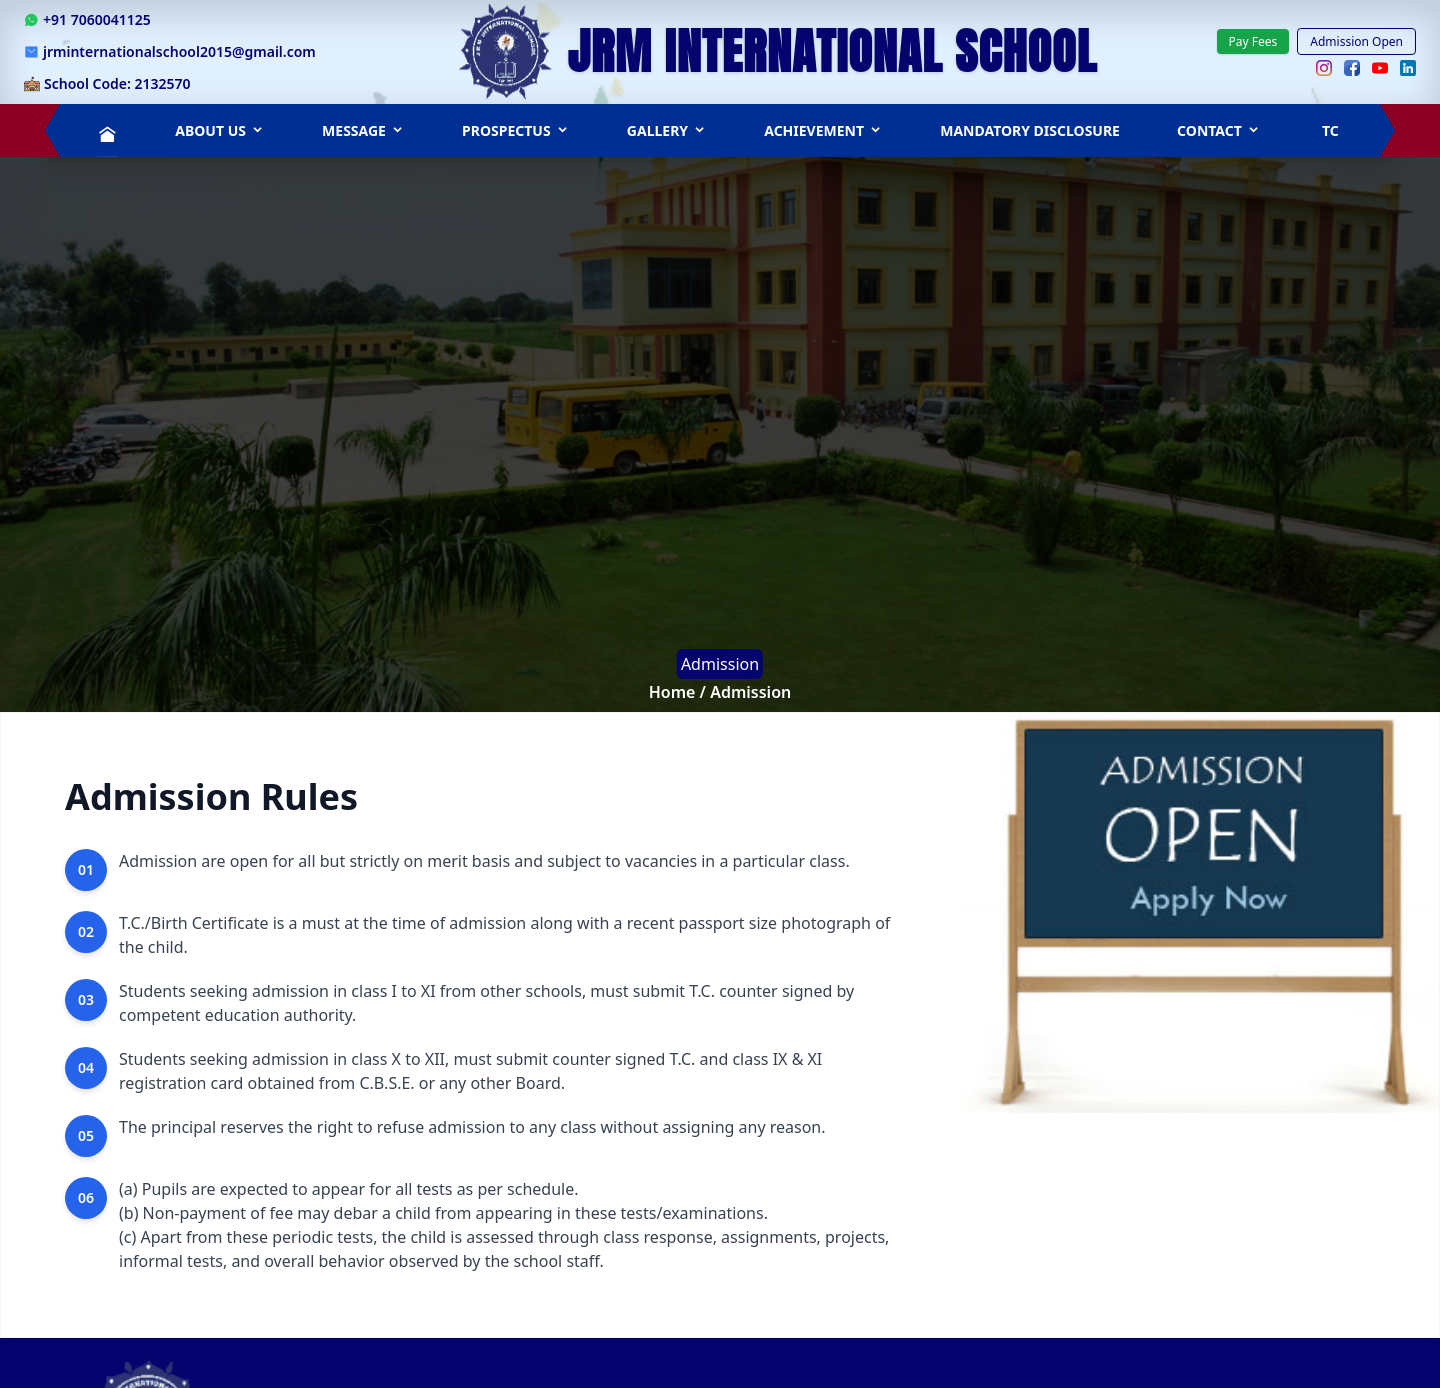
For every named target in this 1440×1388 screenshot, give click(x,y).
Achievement (823, 130)
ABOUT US (220, 130)
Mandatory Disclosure (1030, 130)
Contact (1219, 130)
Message (363, 130)
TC (1330, 130)
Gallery (667, 130)
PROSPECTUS (516, 130)
